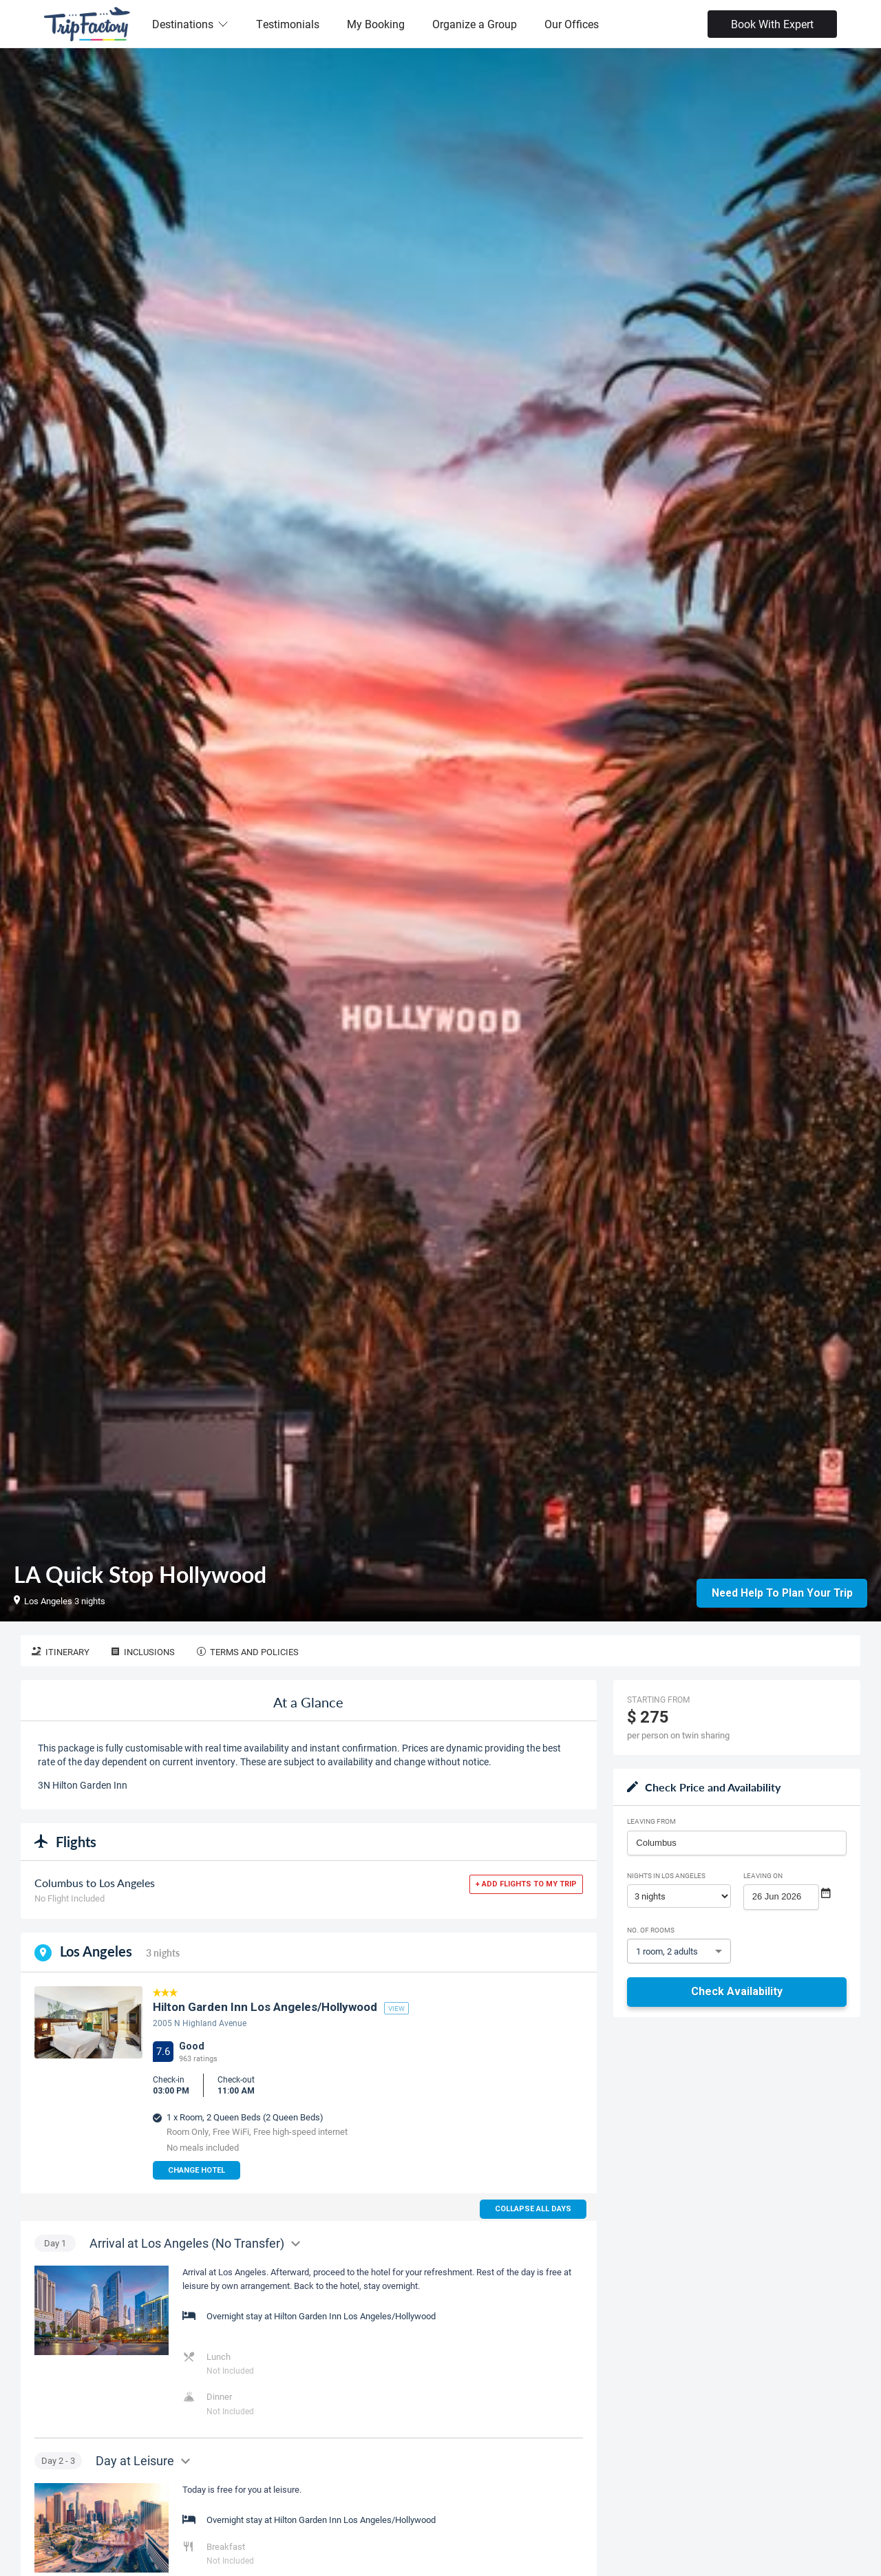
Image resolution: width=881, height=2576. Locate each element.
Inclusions (143, 1652)
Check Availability (737, 1991)
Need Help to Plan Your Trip (782, 1592)
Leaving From (651, 1821)
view (396, 2008)
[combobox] (737, 1843)
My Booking (376, 24)
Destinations (190, 24)
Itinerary (60, 1652)
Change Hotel (196, 2170)
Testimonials (287, 24)
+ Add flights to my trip (526, 1884)
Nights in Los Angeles (666, 1875)
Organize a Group (474, 24)
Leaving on (763, 1875)
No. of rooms (651, 1930)
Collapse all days (533, 2208)
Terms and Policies (248, 1652)
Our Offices (571, 24)
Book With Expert (772, 24)
